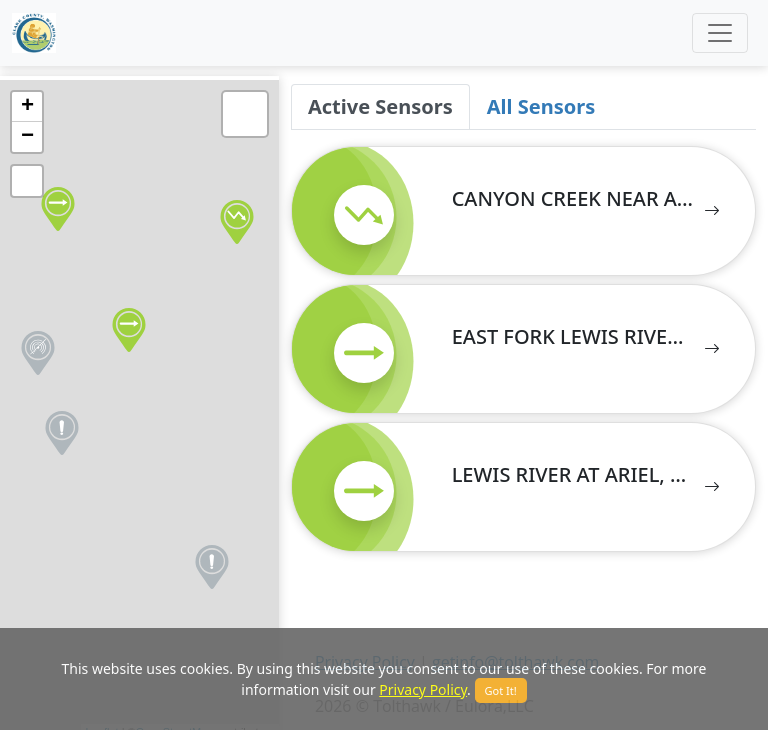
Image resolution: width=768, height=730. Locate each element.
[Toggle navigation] (720, 33)
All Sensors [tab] (541, 106)
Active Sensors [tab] (380, 106)
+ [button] (27, 107)
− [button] (27, 137)
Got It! (501, 690)
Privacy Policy (423, 689)
